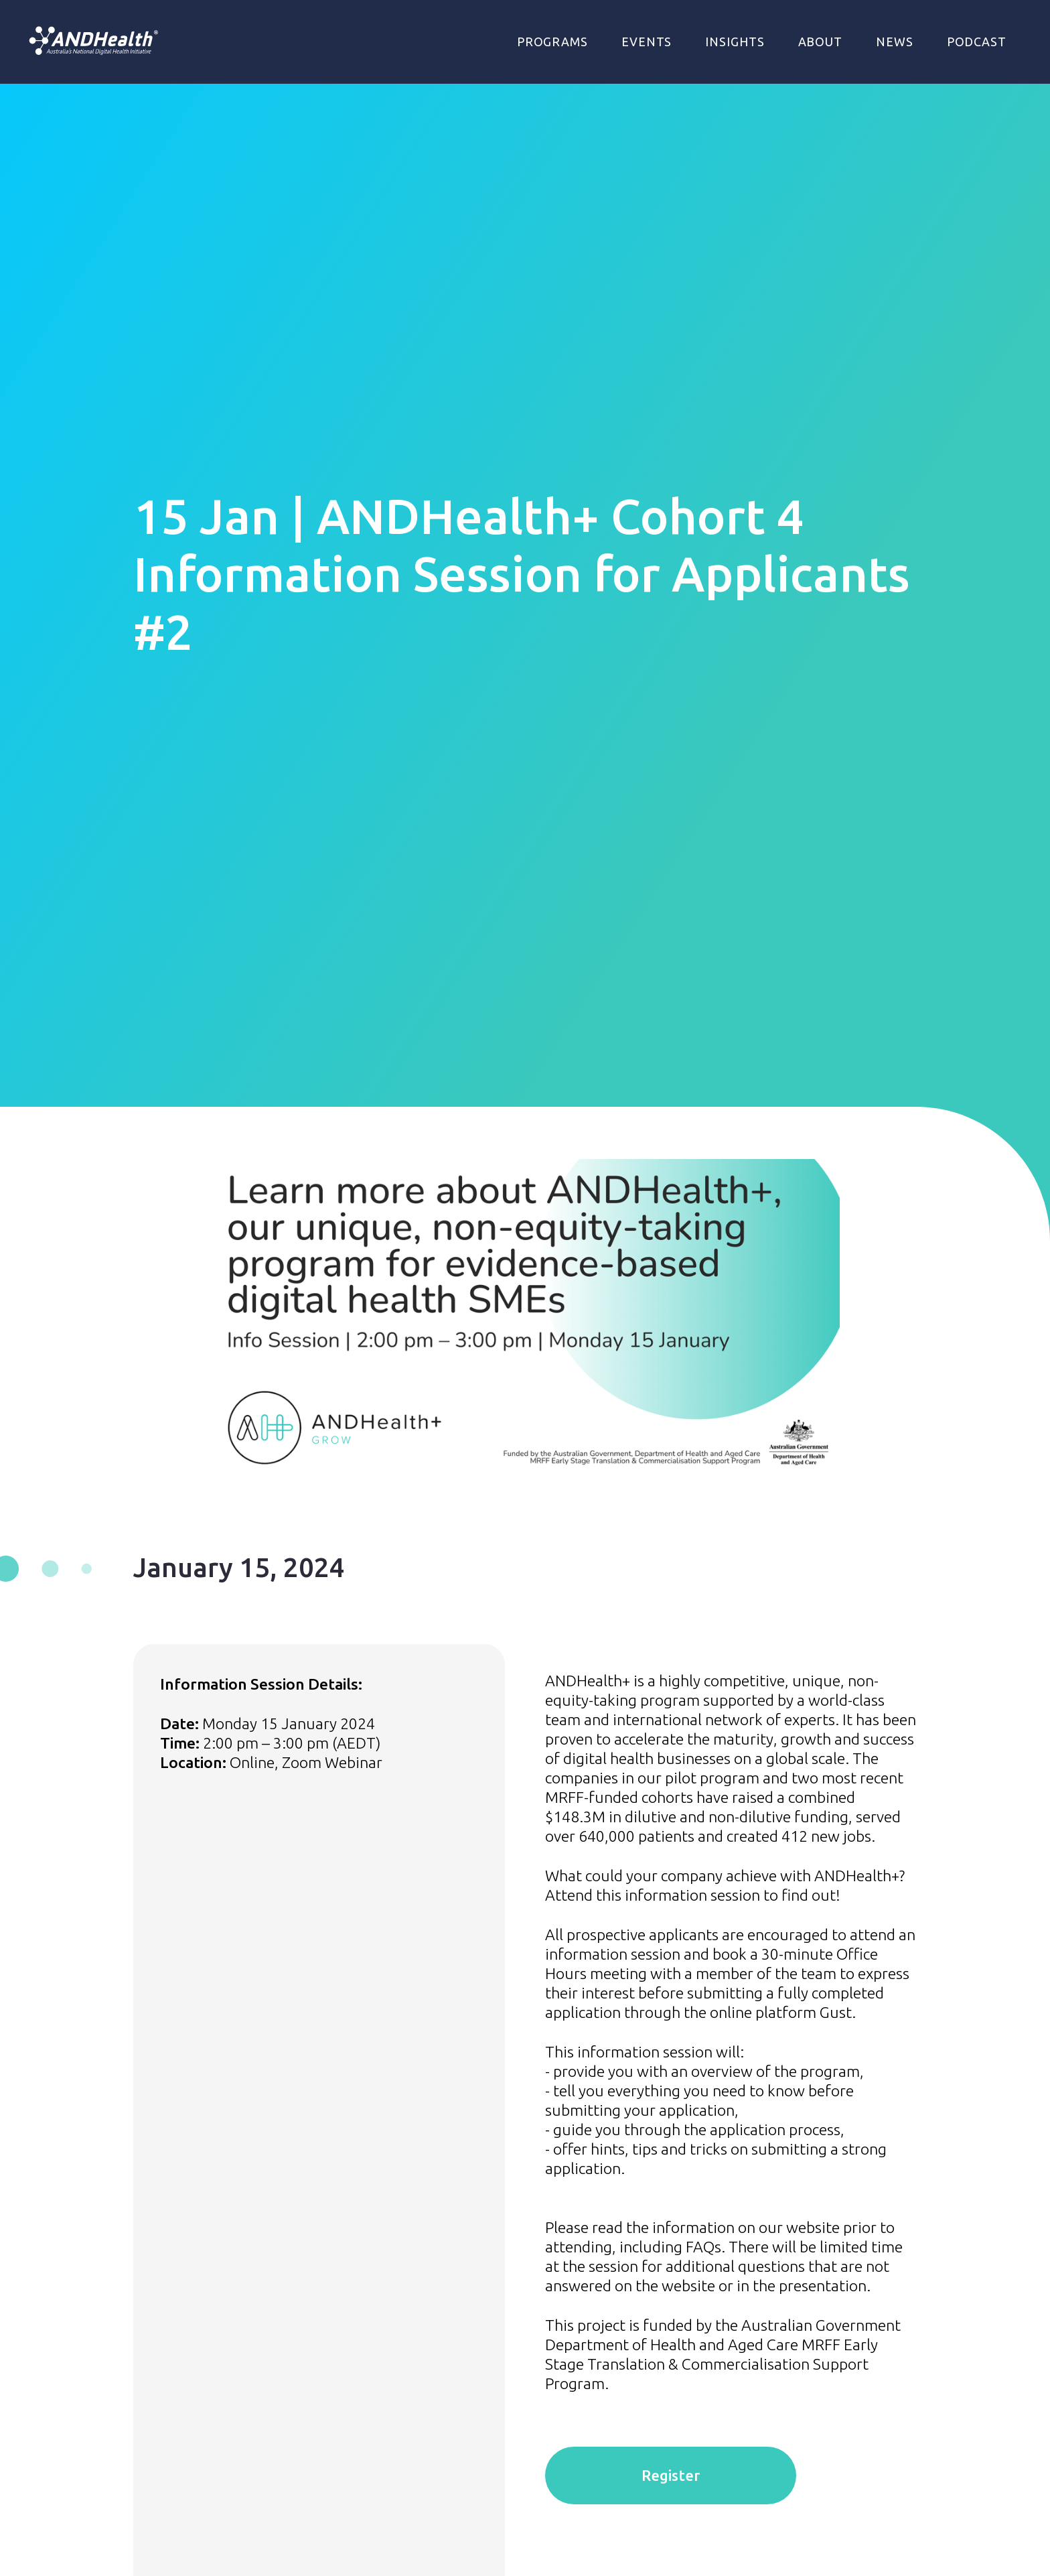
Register (671, 2475)
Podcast (976, 41)
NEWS (894, 41)
